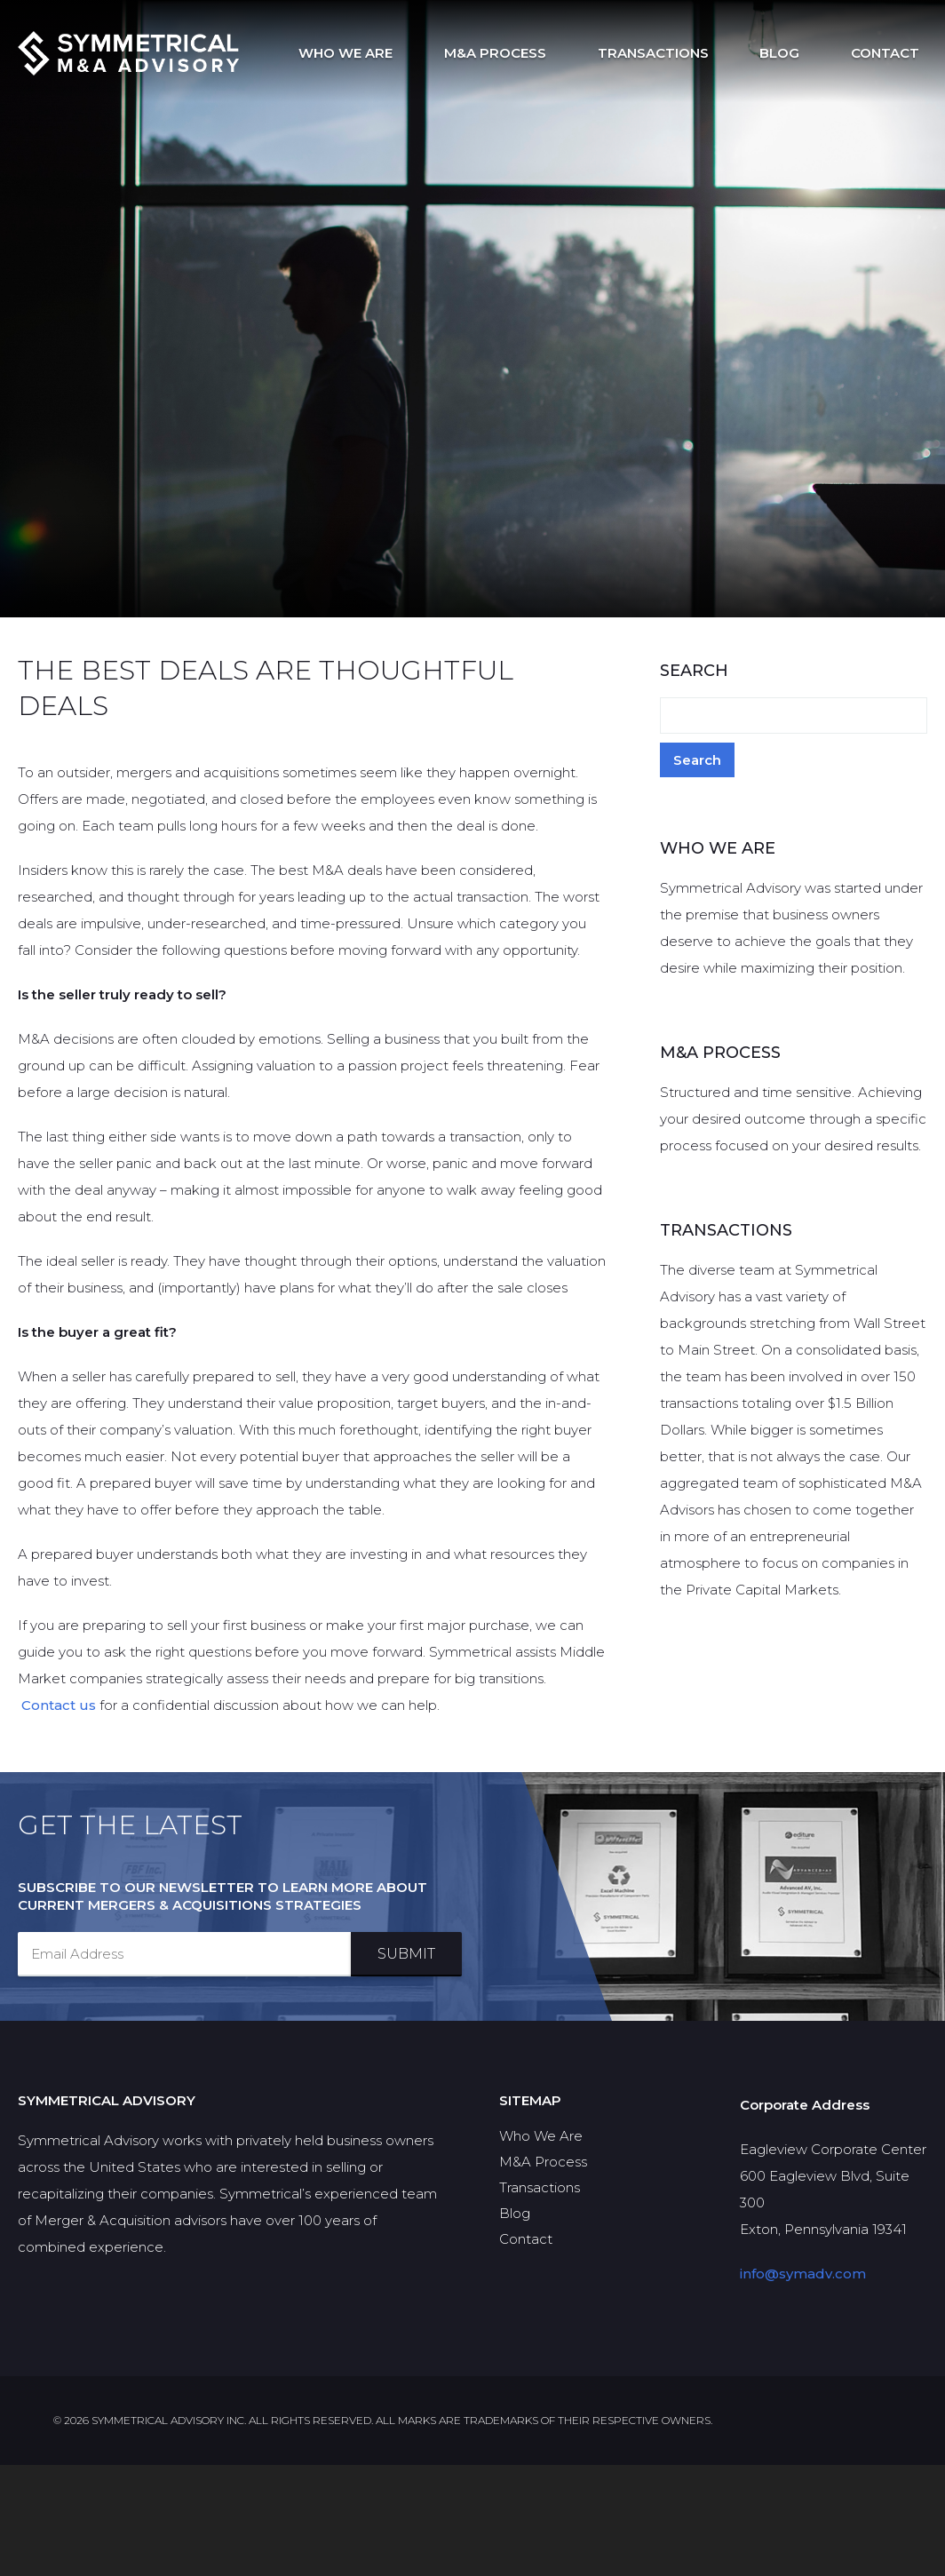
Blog (803, 52)
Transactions (692, 52)
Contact (893, 52)
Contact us (58, 1709)
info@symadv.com (803, 2384)
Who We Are (416, 52)
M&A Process (550, 52)
